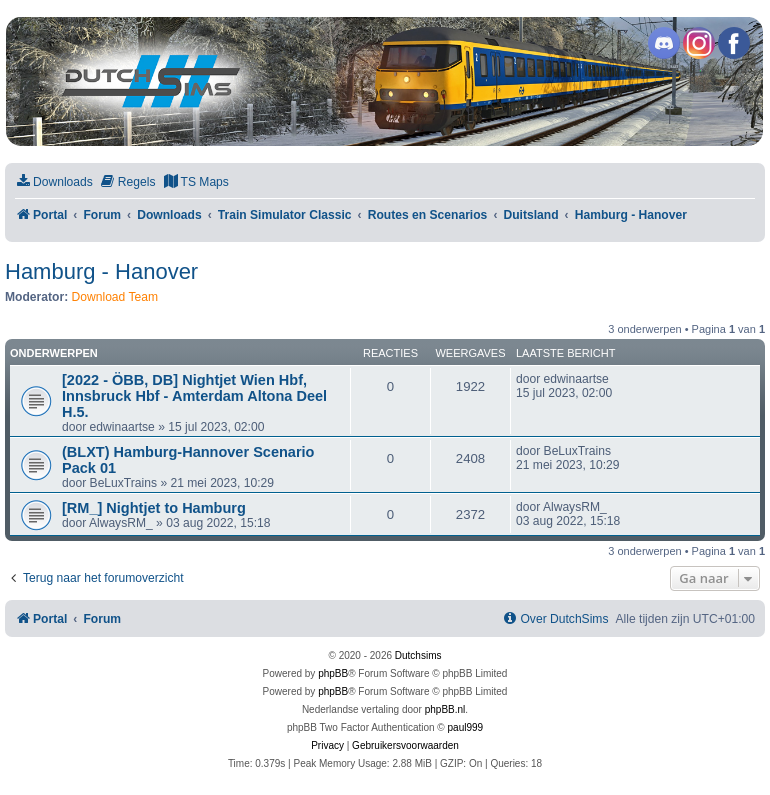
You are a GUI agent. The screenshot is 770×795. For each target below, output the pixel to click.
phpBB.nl (445, 709)
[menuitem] (54, 182)
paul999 (466, 727)
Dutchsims (418, 655)
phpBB (333, 673)
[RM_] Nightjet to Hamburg (154, 508)
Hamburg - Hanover (101, 271)
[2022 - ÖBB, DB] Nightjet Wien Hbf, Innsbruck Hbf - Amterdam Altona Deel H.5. (194, 396)
